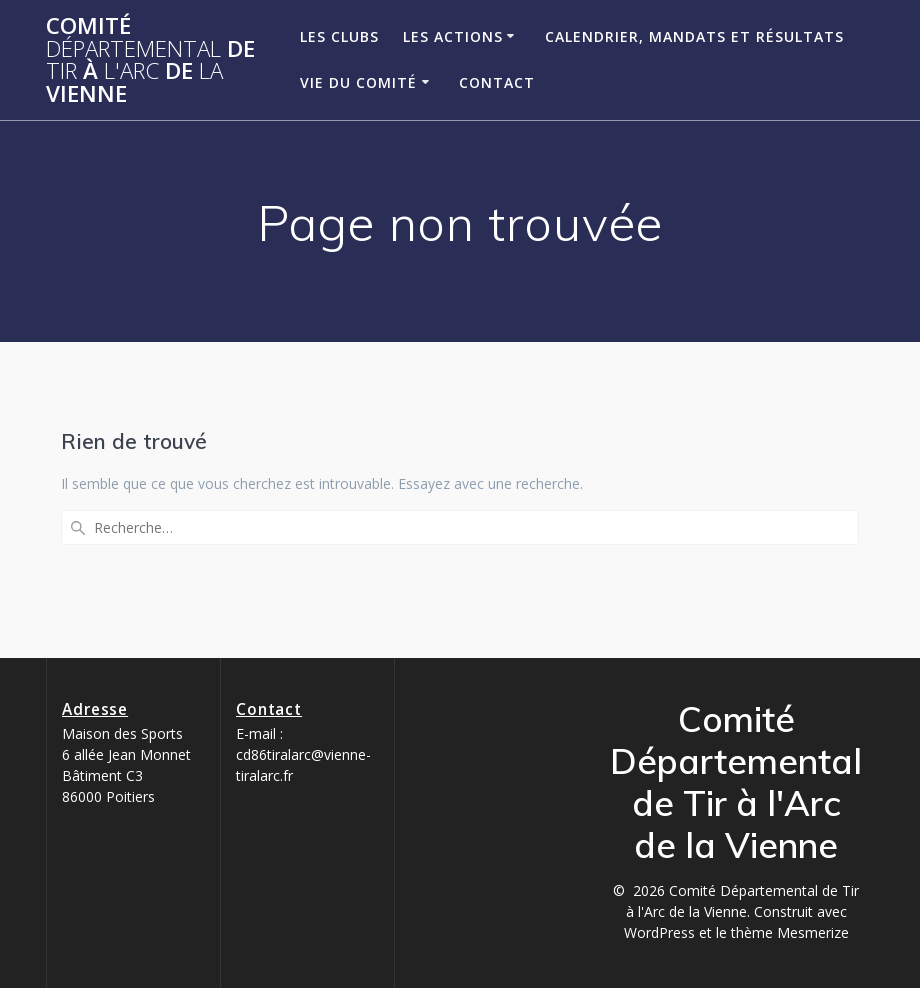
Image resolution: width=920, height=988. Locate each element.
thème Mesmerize (790, 932)
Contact (497, 82)
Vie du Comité (358, 82)
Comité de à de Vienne (150, 60)
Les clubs (339, 36)
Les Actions (453, 36)
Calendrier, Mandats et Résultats (694, 36)
